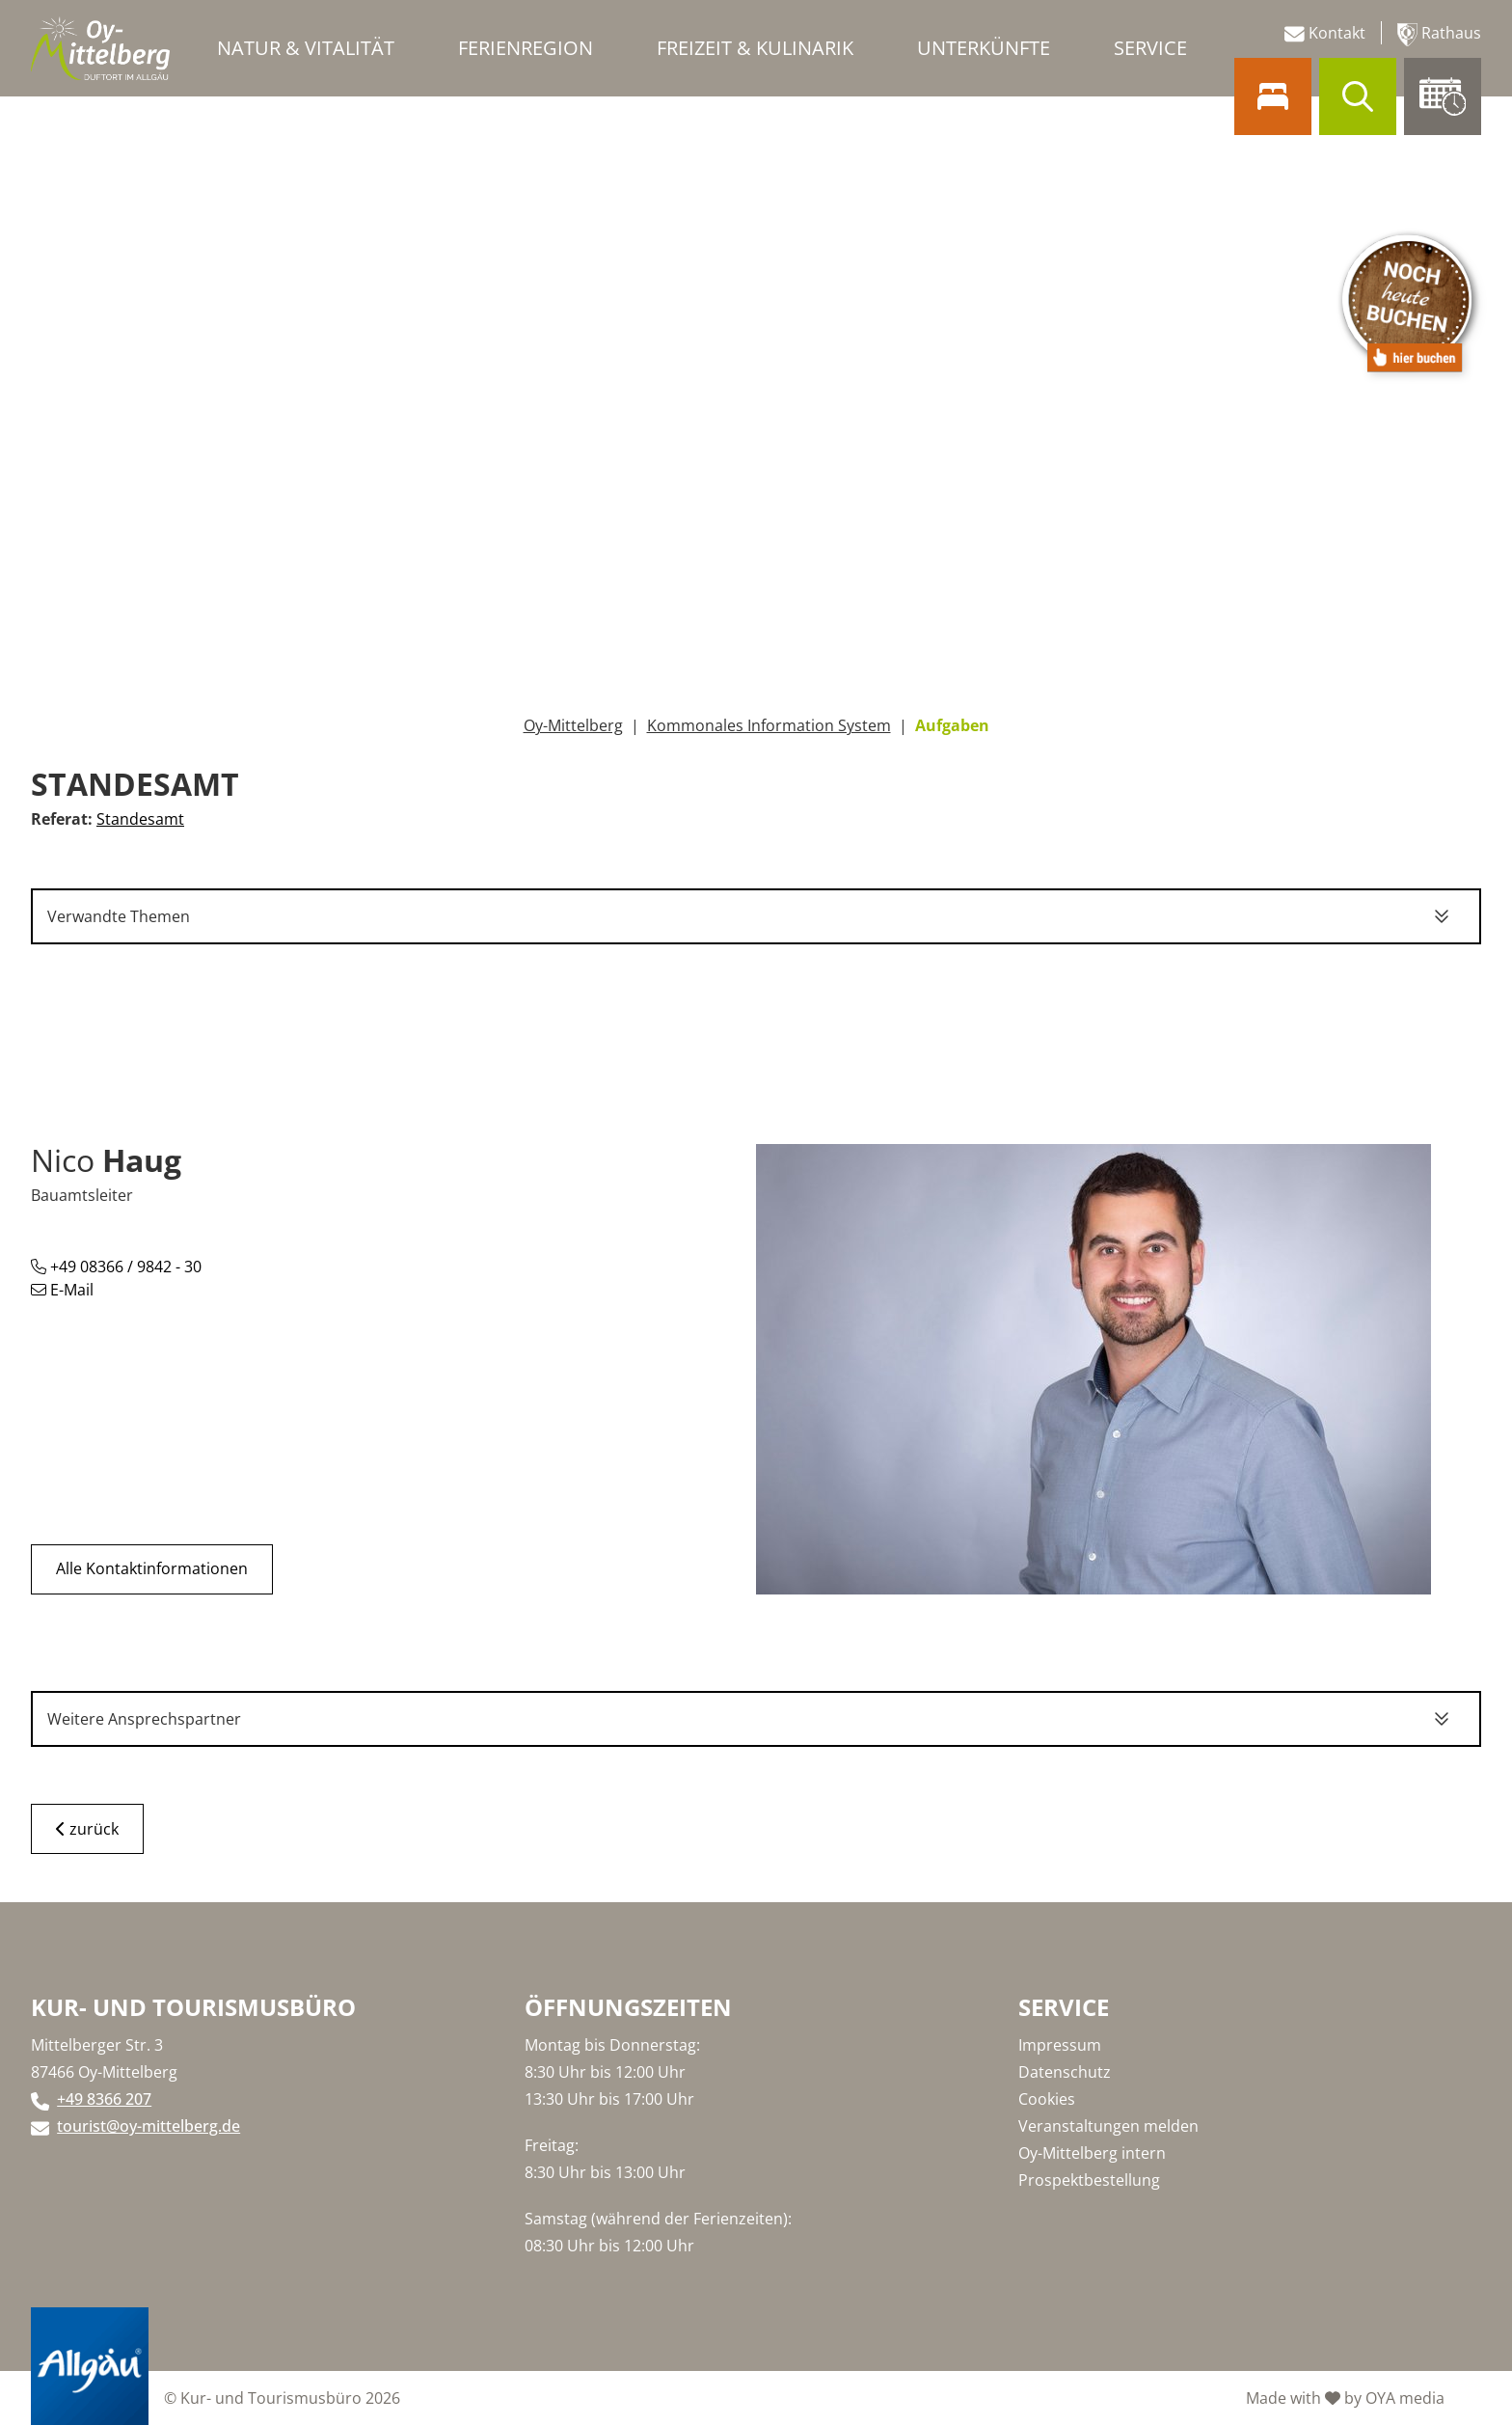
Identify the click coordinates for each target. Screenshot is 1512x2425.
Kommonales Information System (769, 725)
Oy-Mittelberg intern (1092, 2153)
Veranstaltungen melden (1108, 2126)
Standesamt (140, 819)
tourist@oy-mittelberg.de (148, 2126)
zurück (87, 1828)
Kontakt (1324, 33)
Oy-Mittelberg (573, 725)
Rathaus (1439, 34)
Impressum (1059, 2045)
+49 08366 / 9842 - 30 (116, 1266)
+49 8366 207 (104, 2099)
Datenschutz (1064, 2072)
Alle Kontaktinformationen (152, 1569)
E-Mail (62, 1289)
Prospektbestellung (1089, 2180)
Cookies (1046, 2099)
